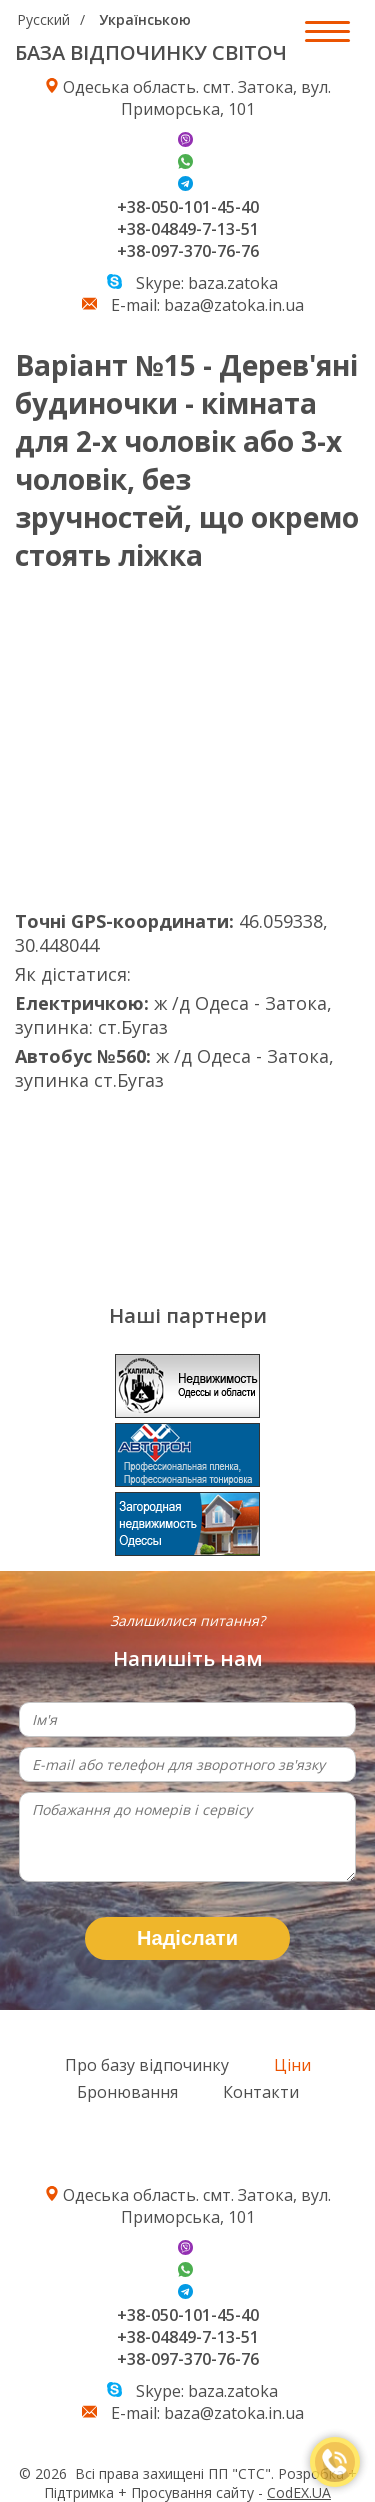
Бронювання (127, 2092)
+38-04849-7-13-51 (188, 229)
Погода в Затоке (165, 1187)
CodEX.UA (299, 2492)
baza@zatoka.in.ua (234, 305)
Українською (145, 19)
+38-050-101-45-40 (188, 207)
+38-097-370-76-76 (188, 251)
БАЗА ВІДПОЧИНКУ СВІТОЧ (151, 52)
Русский (43, 19)
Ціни (292, 2065)
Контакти (261, 2092)
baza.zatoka (233, 283)
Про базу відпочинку (147, 2065)
